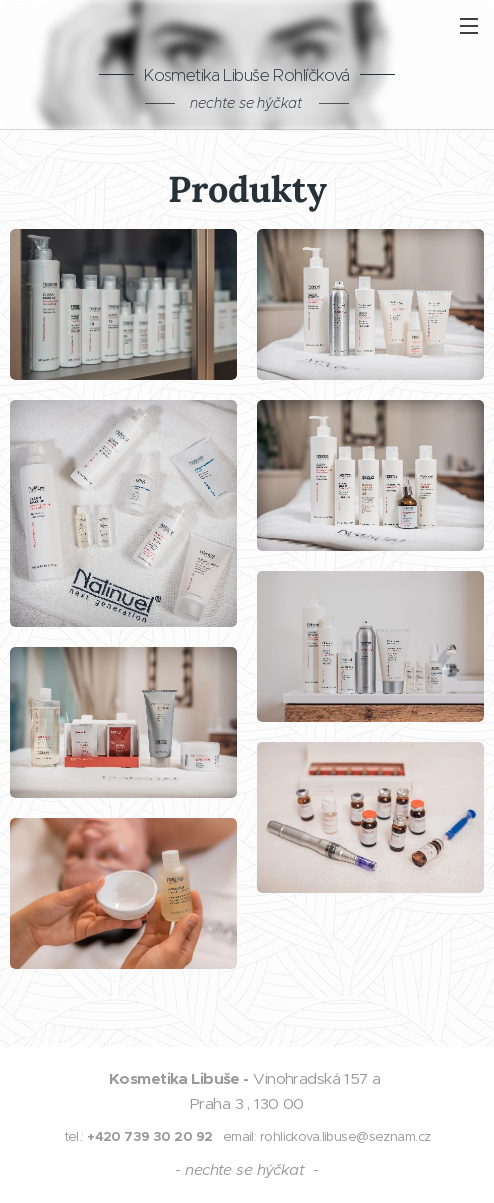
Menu (469, 26)
